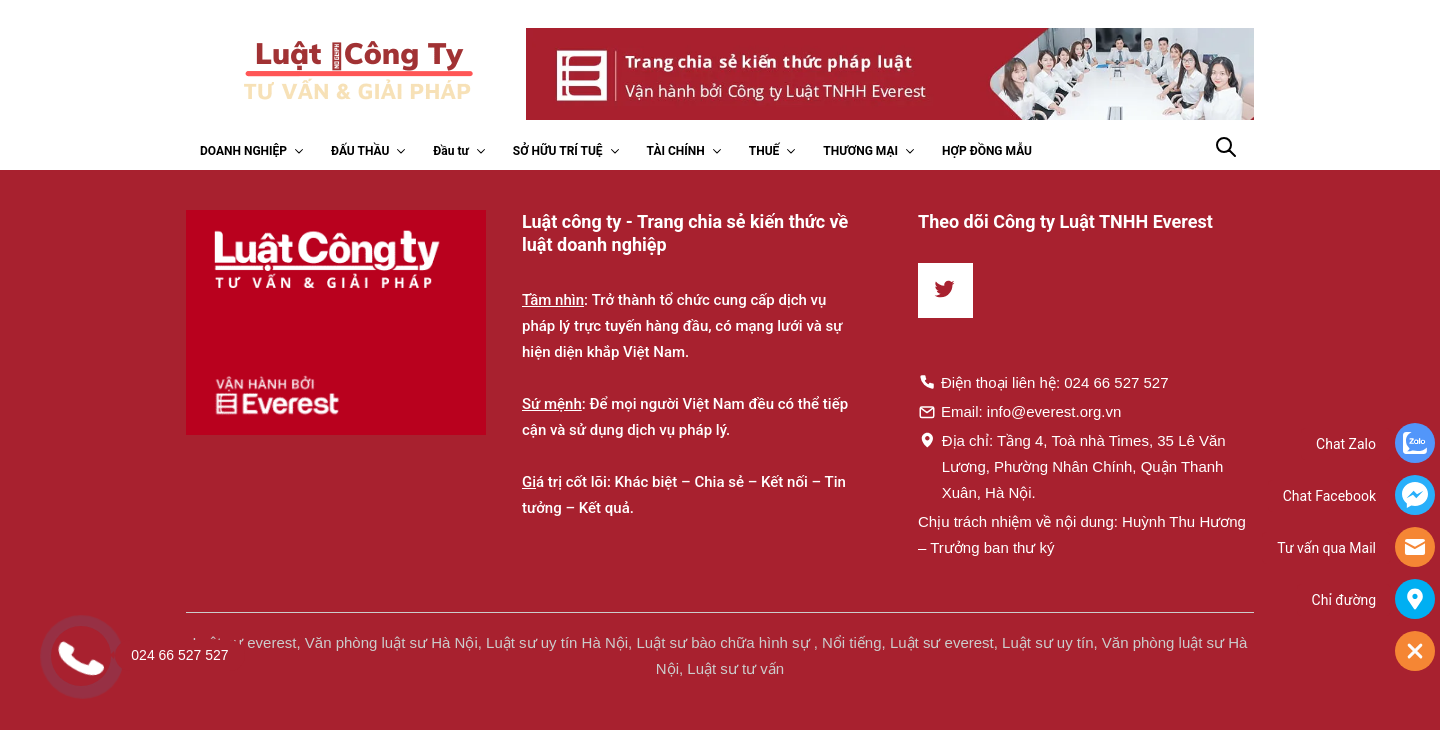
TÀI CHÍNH (676, 151)
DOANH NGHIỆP (243, 151)
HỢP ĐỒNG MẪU (987, 151)
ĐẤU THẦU (360, 151)
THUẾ (764, 151)
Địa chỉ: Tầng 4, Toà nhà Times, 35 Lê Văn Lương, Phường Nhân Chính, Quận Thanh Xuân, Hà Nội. (1072, 466)
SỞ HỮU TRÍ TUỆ (558, 151)
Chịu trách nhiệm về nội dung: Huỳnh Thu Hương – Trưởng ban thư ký (1082, 534)
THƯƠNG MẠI (860, 151)
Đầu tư (450, 151)
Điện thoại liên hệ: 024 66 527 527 (1043, 382)
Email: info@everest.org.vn (1019, 411)
